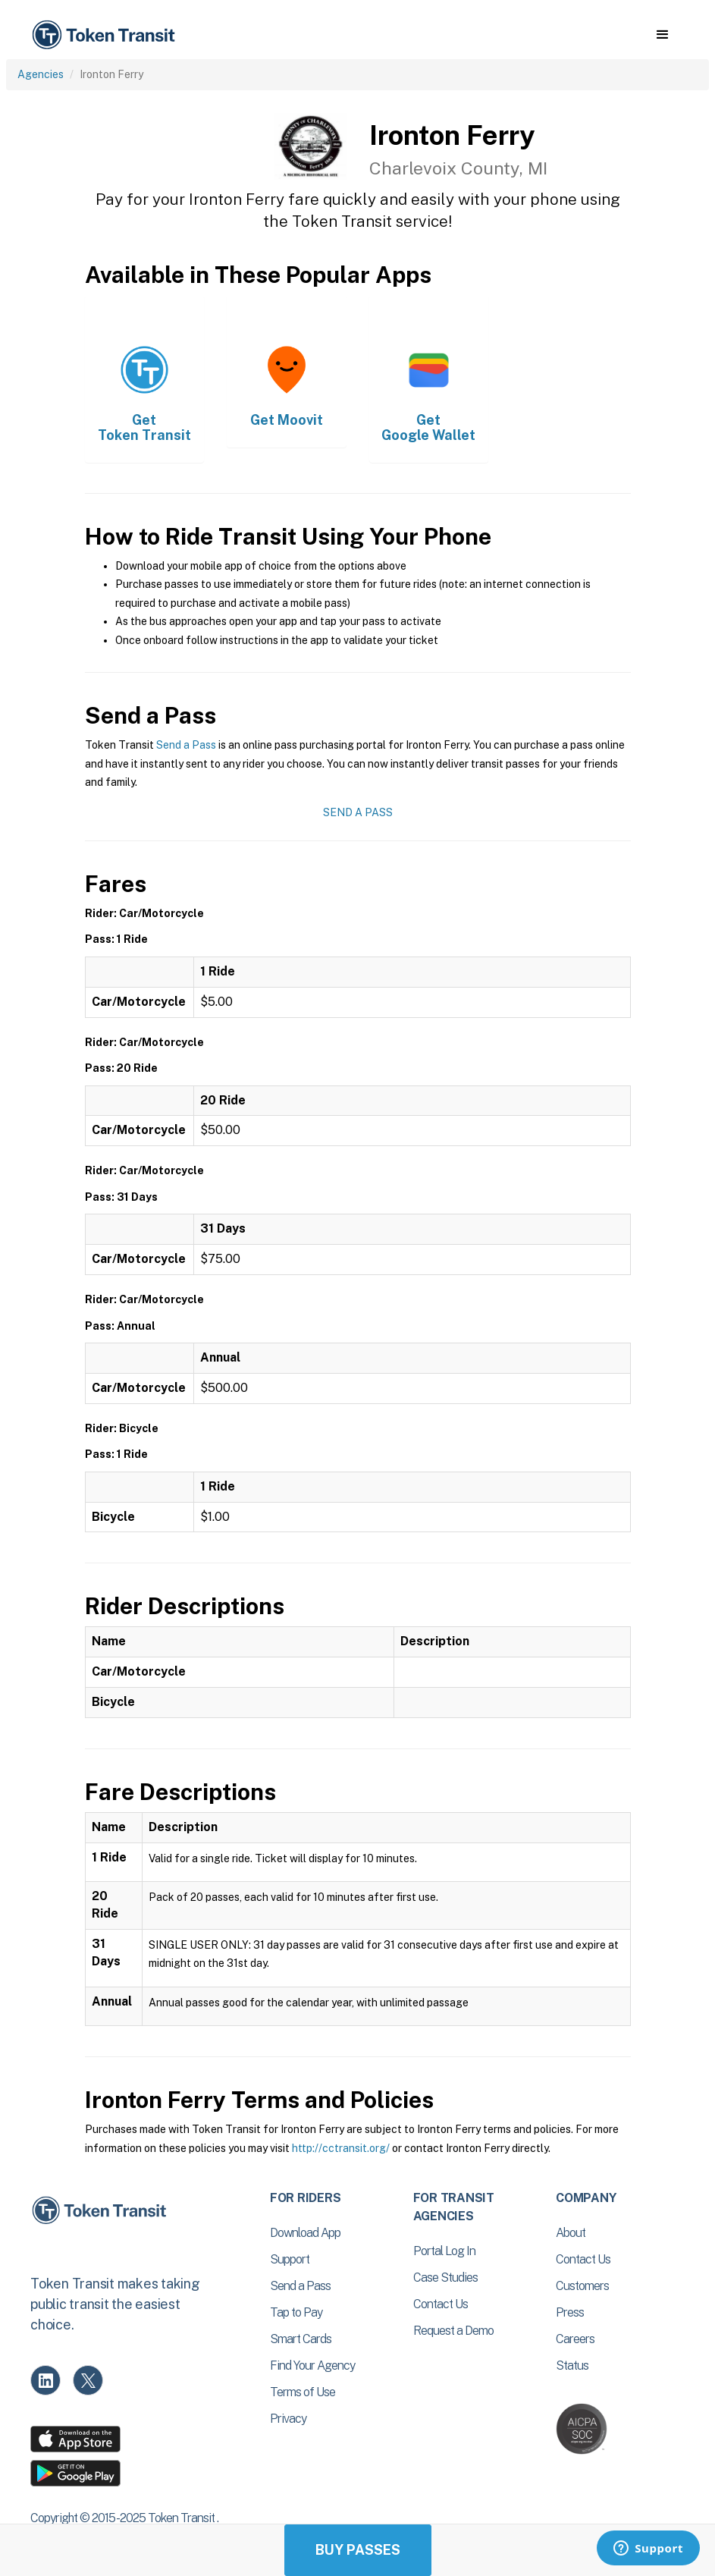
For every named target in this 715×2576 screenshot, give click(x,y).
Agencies (40, 74)
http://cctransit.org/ (341, 2148)
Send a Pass (186, 745)
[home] (106, 35)
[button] (662, 35)
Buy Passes (357, 2550)
